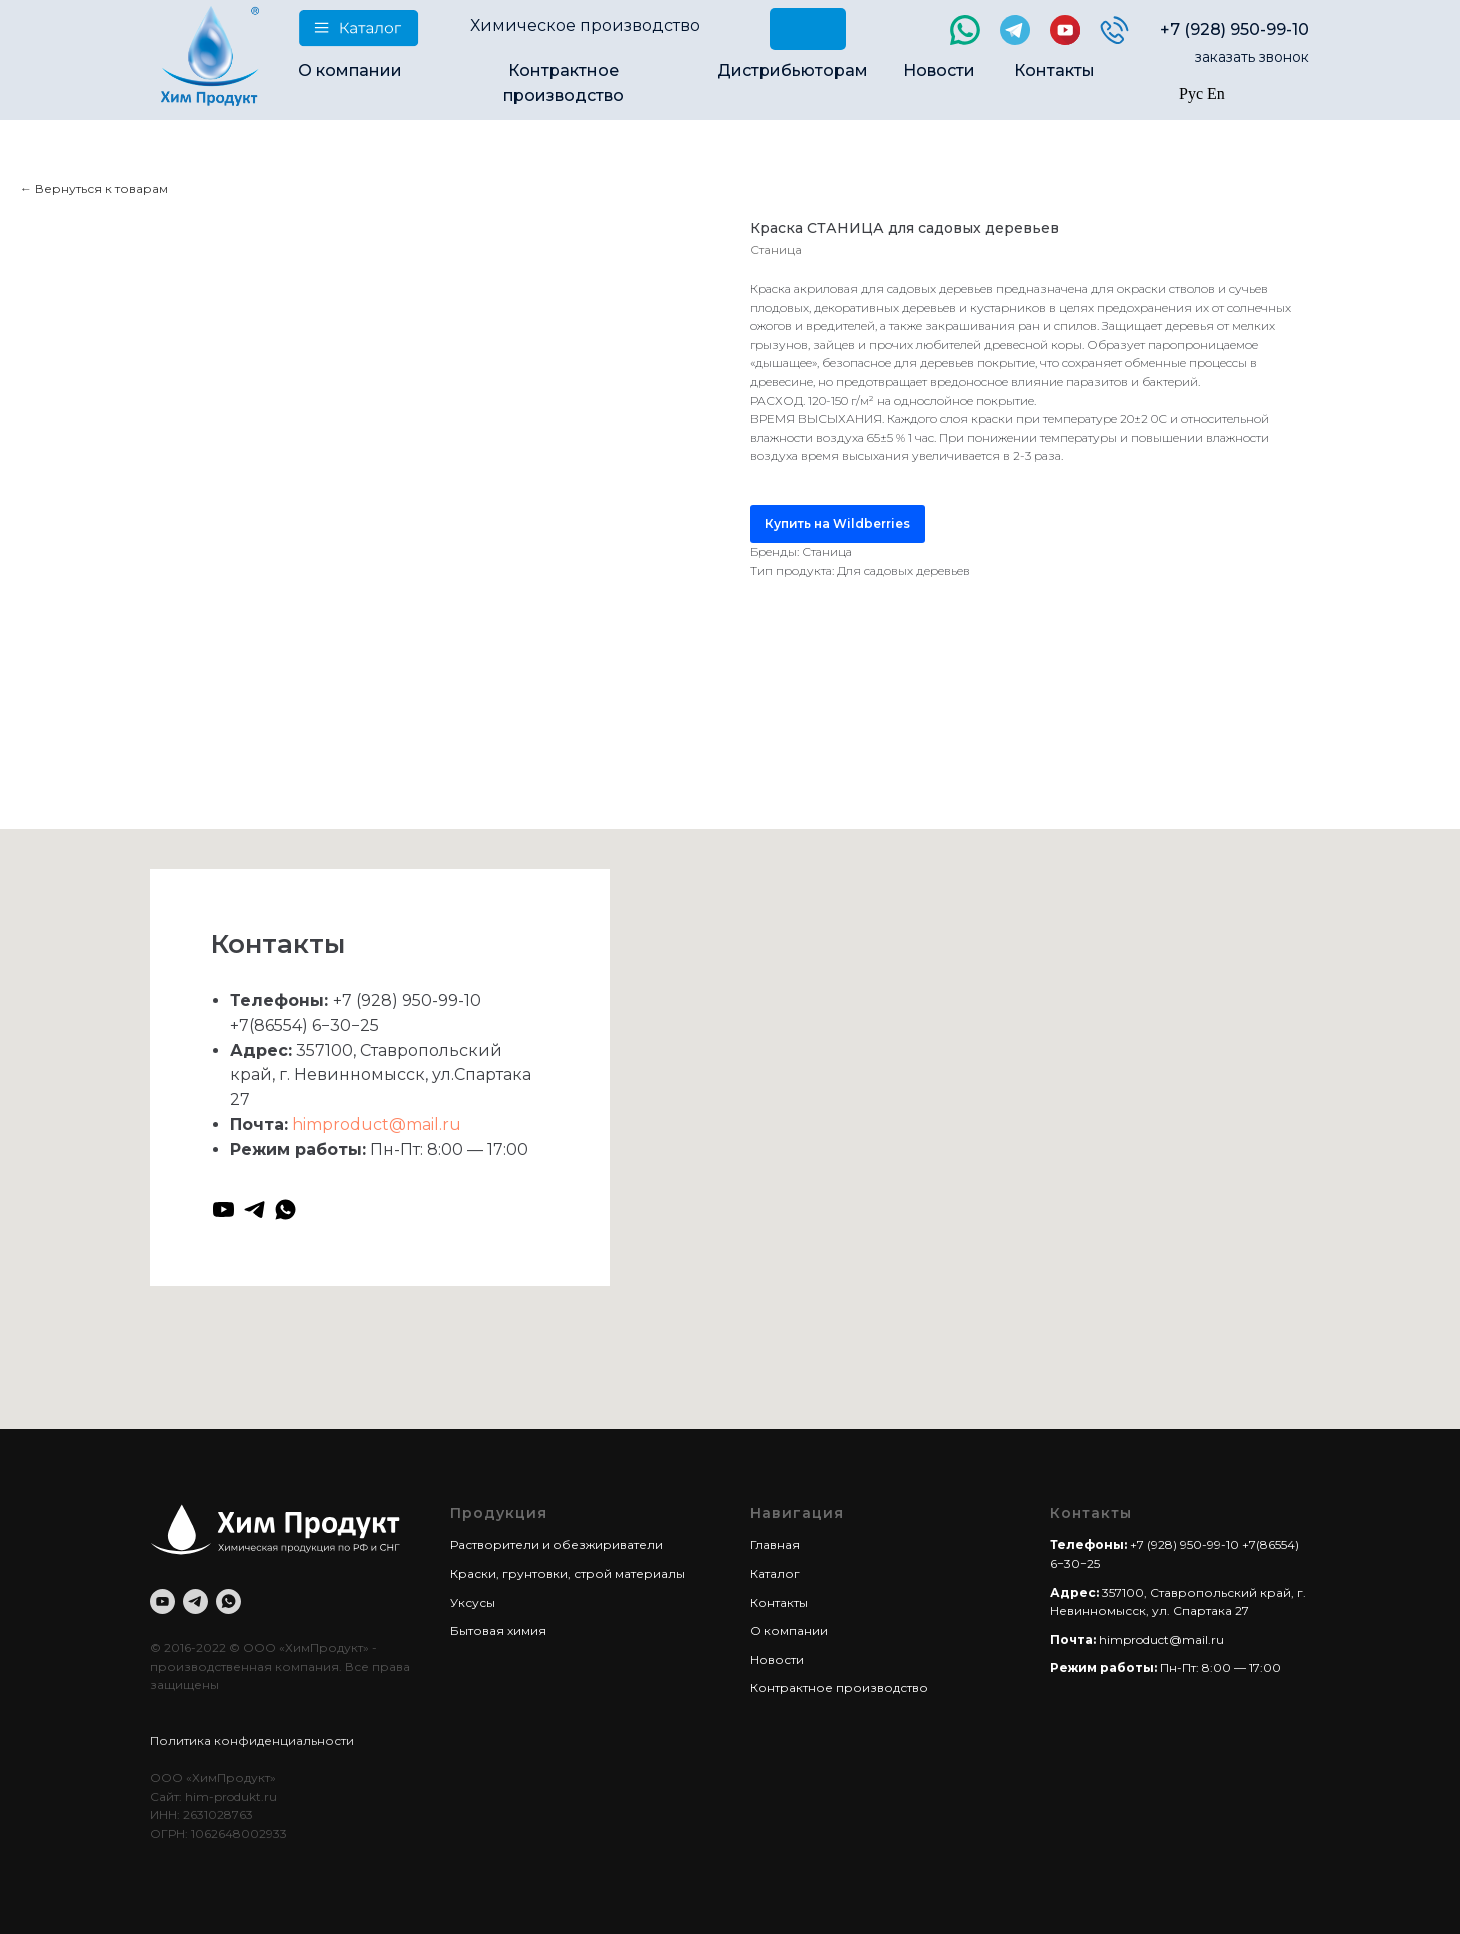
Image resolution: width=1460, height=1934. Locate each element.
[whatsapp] (285, 1209)
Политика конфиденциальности (252, 1740)
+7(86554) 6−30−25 (304, 1025)
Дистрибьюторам (792, 70)
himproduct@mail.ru (376, 1124)
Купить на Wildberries (837, 523)
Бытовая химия (498, 1630)
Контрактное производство (839, 1687)
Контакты (1054, 70)
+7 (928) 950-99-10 (1234, 29)
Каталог (775, 1573)
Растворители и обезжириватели (556, 1544)
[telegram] (254, 1209)
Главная (775, 1544)
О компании (350, 70)
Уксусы (472, 1602)
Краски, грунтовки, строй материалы (567, 1573)
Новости (939, 70)
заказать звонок (1252, 57)
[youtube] (223, 1209)
